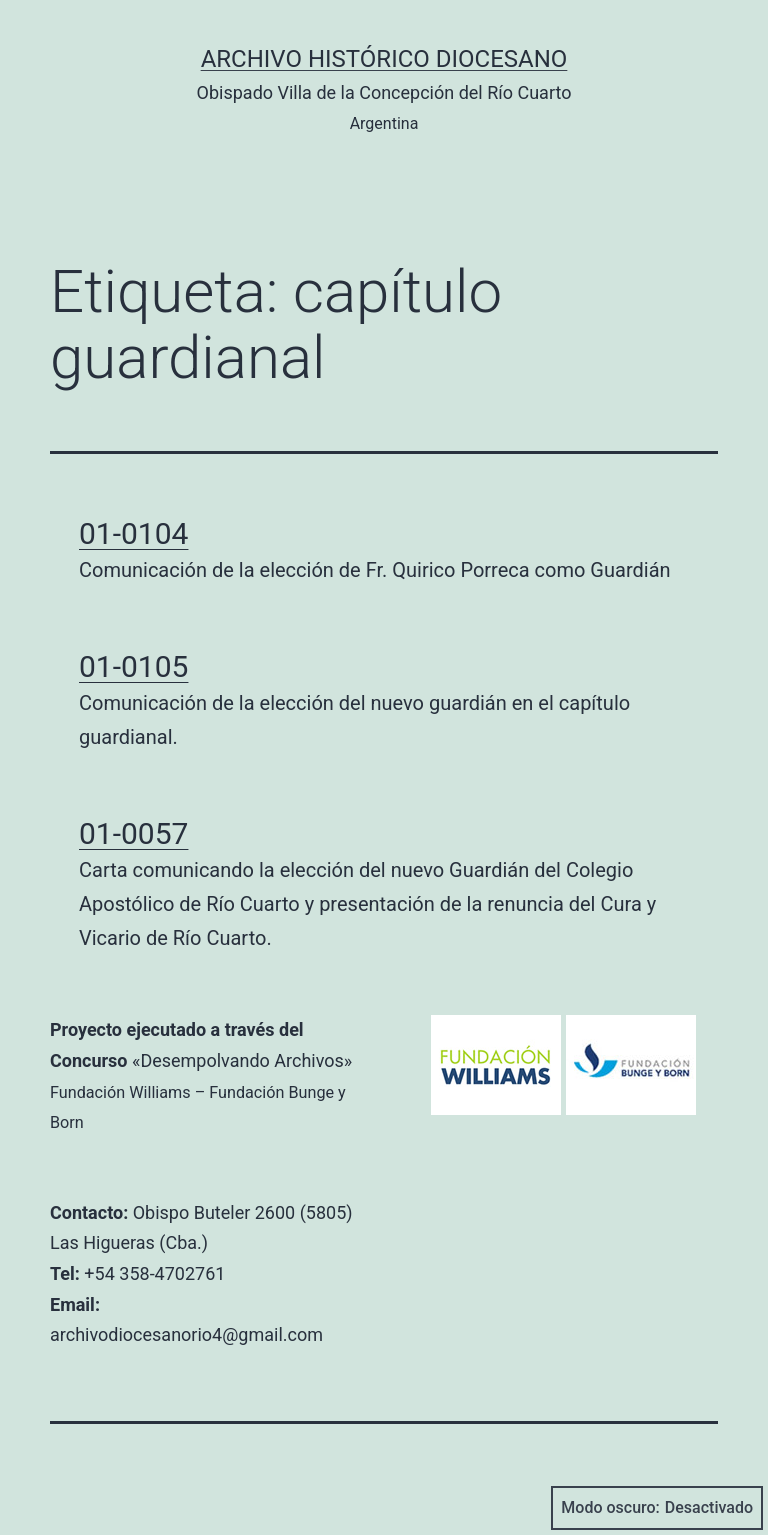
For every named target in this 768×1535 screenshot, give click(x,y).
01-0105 (133, 666)
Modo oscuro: (657, 1508)
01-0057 (133, 833)
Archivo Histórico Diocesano (384, 59)
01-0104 (133, 533)
